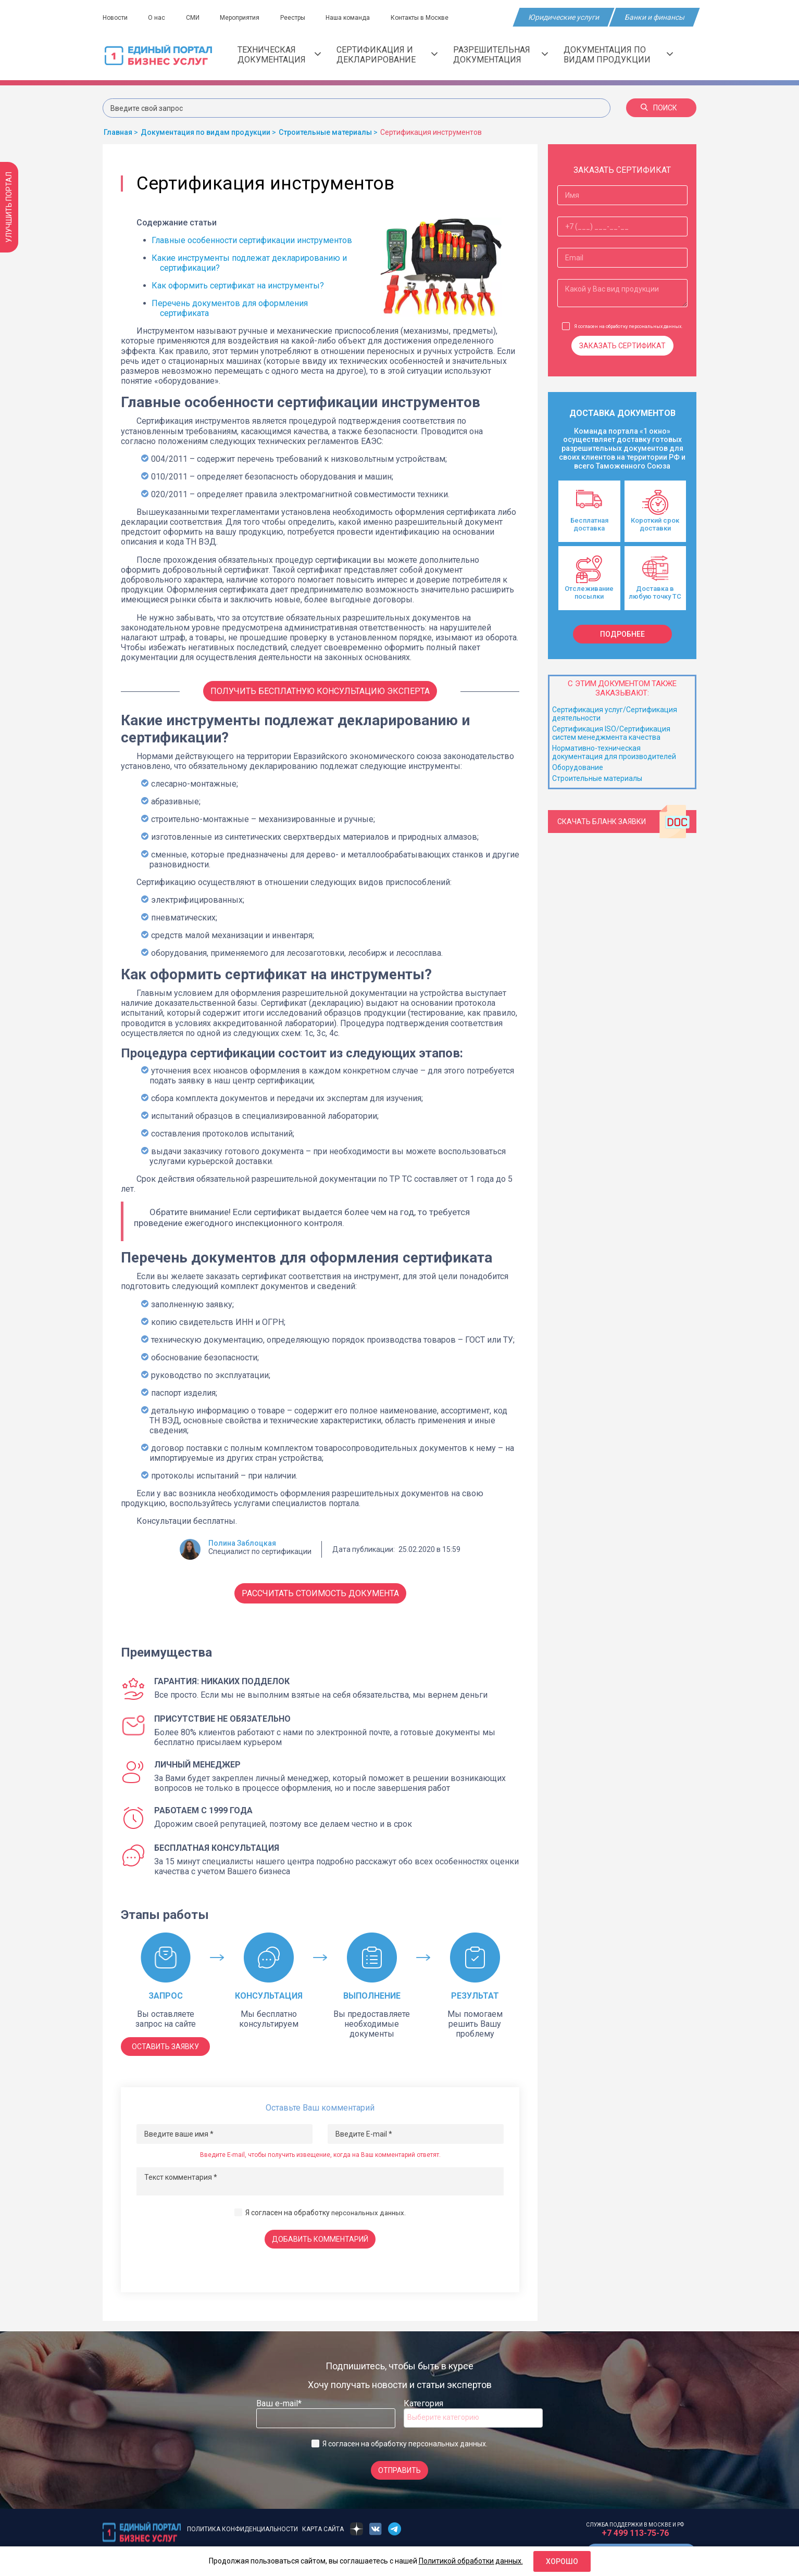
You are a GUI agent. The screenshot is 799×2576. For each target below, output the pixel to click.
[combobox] (473, 2418)
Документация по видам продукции (618, 55)
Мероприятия (245, 17)
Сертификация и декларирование (387, 55)
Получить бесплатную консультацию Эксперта (320, 691)
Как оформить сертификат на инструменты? (238, 286)
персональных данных (368, 2212)
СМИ (196, 17)
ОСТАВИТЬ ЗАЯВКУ (165, 2046)
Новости (115, 17)
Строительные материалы (597, 778)
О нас (158, 17)
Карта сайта (323, 2529)
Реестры (300, 17)
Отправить (399, 2470)
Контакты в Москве (430, 17)
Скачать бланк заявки (624, 821)
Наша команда (357, 17)
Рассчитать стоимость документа (320, 1593)
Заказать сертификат (622, 346)
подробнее (622, 634)
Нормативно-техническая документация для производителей (614, 752)
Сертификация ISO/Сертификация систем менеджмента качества (611, 733)
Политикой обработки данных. (471, 2561)
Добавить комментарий (320, 2239)
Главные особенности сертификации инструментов (252, 240)
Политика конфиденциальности (242, 2529)
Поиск (659, 108)
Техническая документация (279, 55)
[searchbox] (449, 2417)
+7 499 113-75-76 (635, 2533)
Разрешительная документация (500, 55)
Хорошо (562, 2561)
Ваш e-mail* (279, 2403)
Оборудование (577, 767)
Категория (423, 2403)
